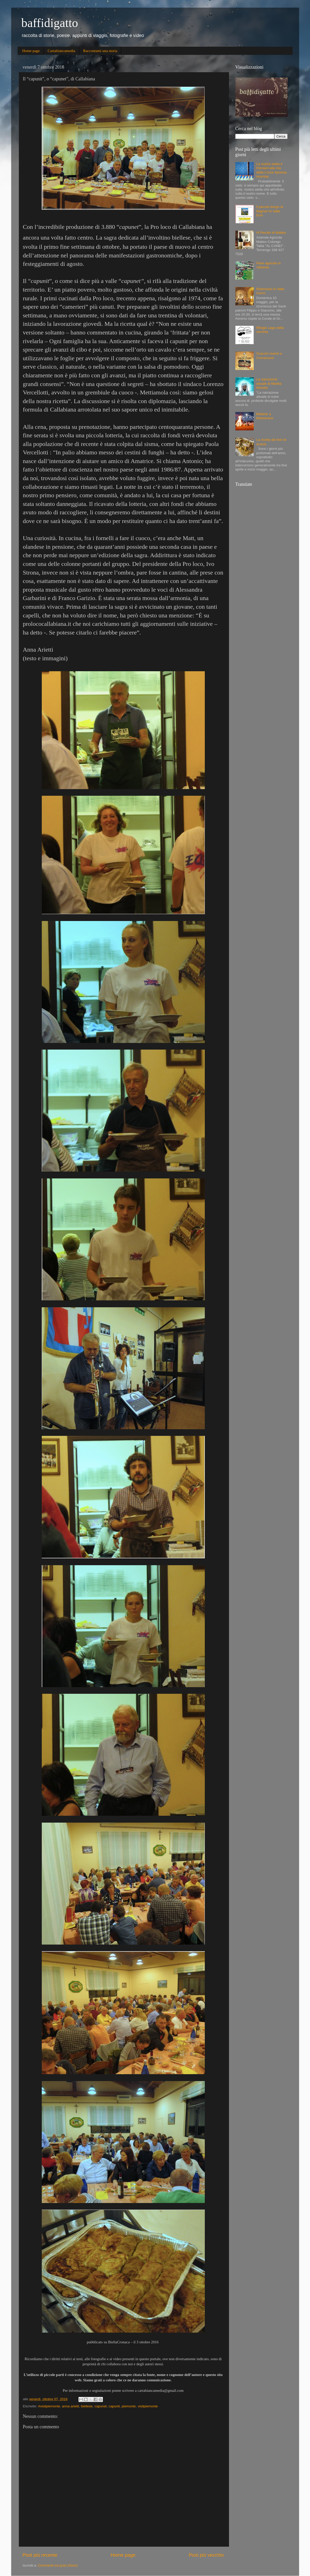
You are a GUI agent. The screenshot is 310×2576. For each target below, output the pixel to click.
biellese (87, 2406)
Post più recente (40, 2555)
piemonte (129, 2406)
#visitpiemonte (49, 2406)
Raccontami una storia (100, 51)
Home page (31, 51)
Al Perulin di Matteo (271, 232)
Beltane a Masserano (264, 416)
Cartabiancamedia (61, 51)
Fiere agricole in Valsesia (268, 265)
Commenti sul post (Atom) (58, 2565)
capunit (114, 2406)
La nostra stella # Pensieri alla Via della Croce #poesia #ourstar (271, 170)
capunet (101, 2406)
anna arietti (70, 2406)
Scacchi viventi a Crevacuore (269, 355)
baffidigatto (49, 23)
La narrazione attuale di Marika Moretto (268, 383)
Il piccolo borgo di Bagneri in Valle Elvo (269, 211)
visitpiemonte (148, 2406)
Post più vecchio (206, 2555)
